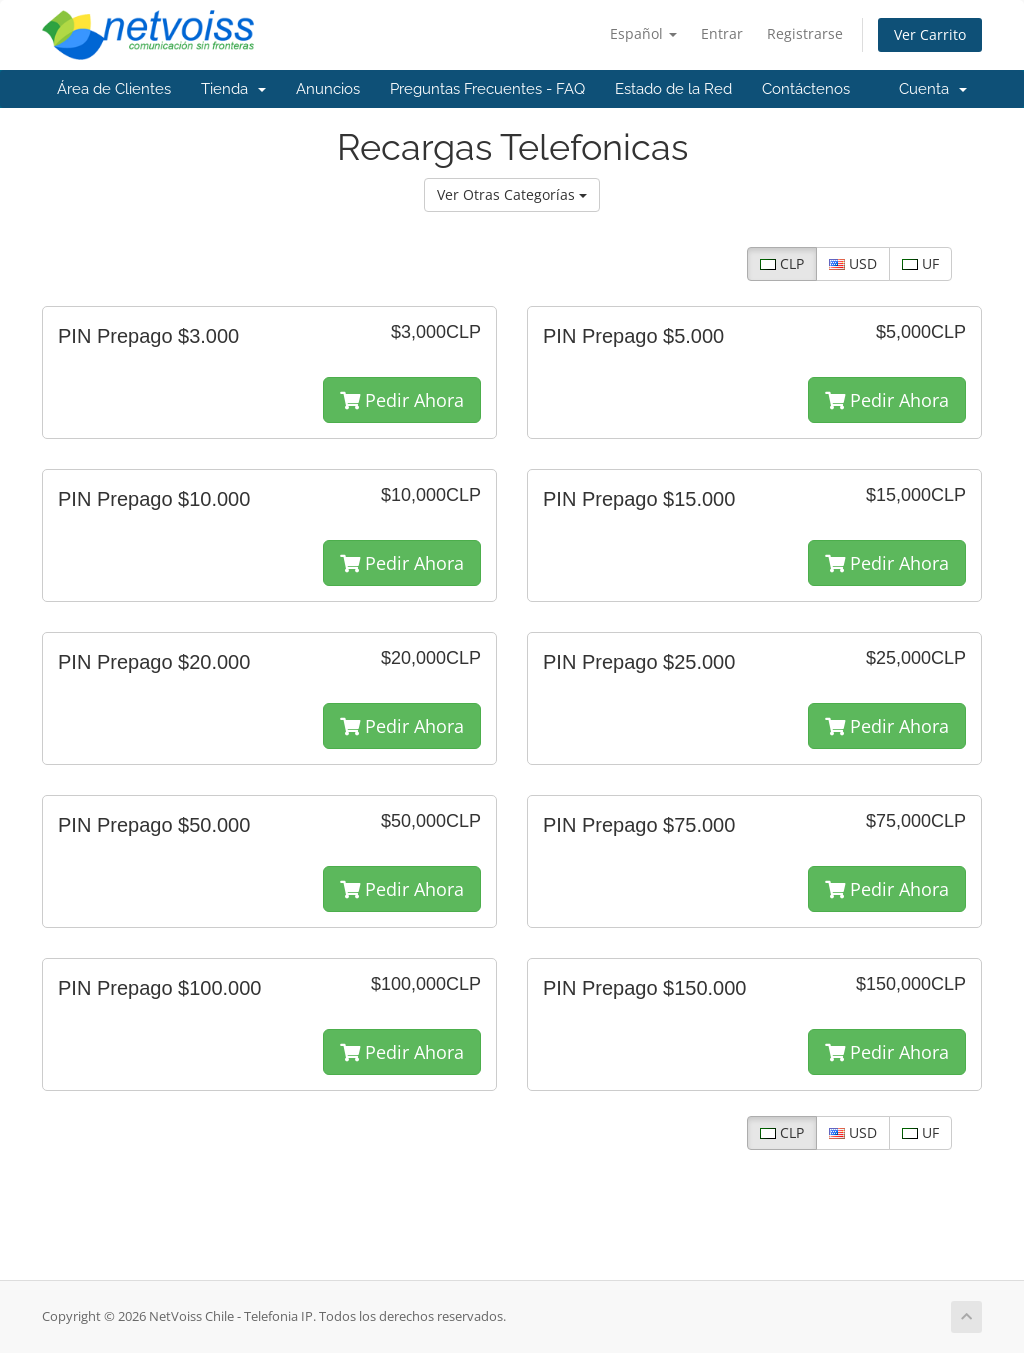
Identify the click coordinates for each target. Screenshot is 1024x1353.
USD (853, 263)
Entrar (722, 33)
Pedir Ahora (402, 400)
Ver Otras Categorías (512, 194)
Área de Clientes (114, 89)
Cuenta (933, 89)
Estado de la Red (673, 89)
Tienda (233, 89)
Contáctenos (806, 89)
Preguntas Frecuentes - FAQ (487, 89)
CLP (782, 263)
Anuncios (328, 89)
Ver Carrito (930, 34)
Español (643, 33)
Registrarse (805, 33)
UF (920, 263)
